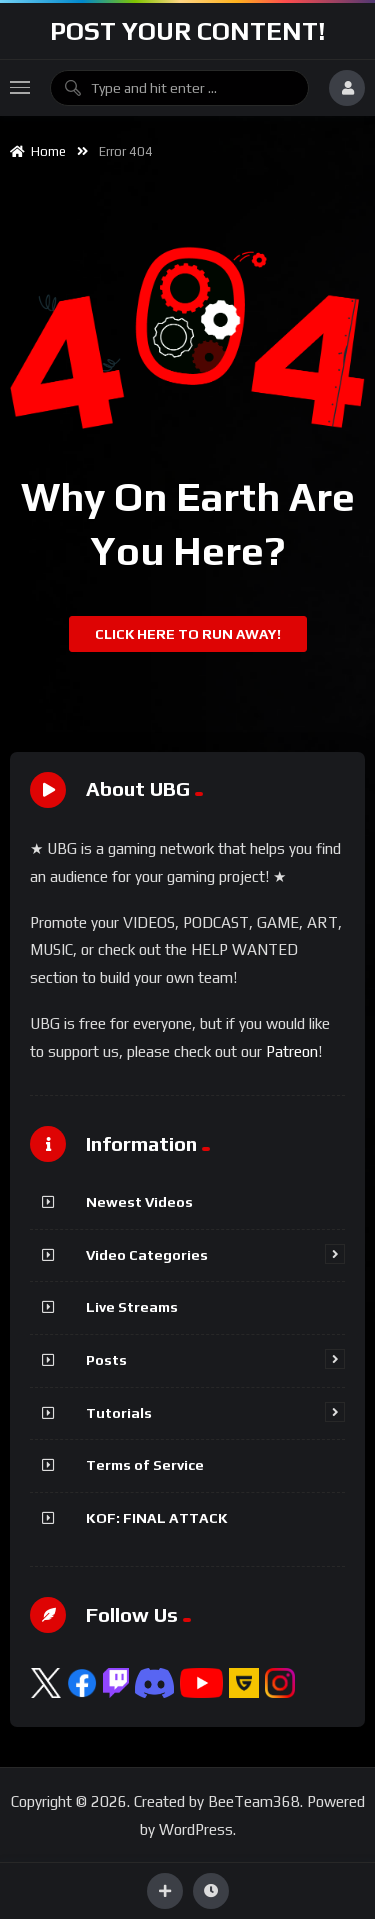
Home (38, 151)
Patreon (292, 1051)
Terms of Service (145, 1465)
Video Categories (147, 1255)
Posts (106, 1360)
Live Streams (132, 1307)
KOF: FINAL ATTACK (157, 1518)
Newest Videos (139, 1202)
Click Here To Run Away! (188, 634)
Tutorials (119, 1413)
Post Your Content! (188, 31)
